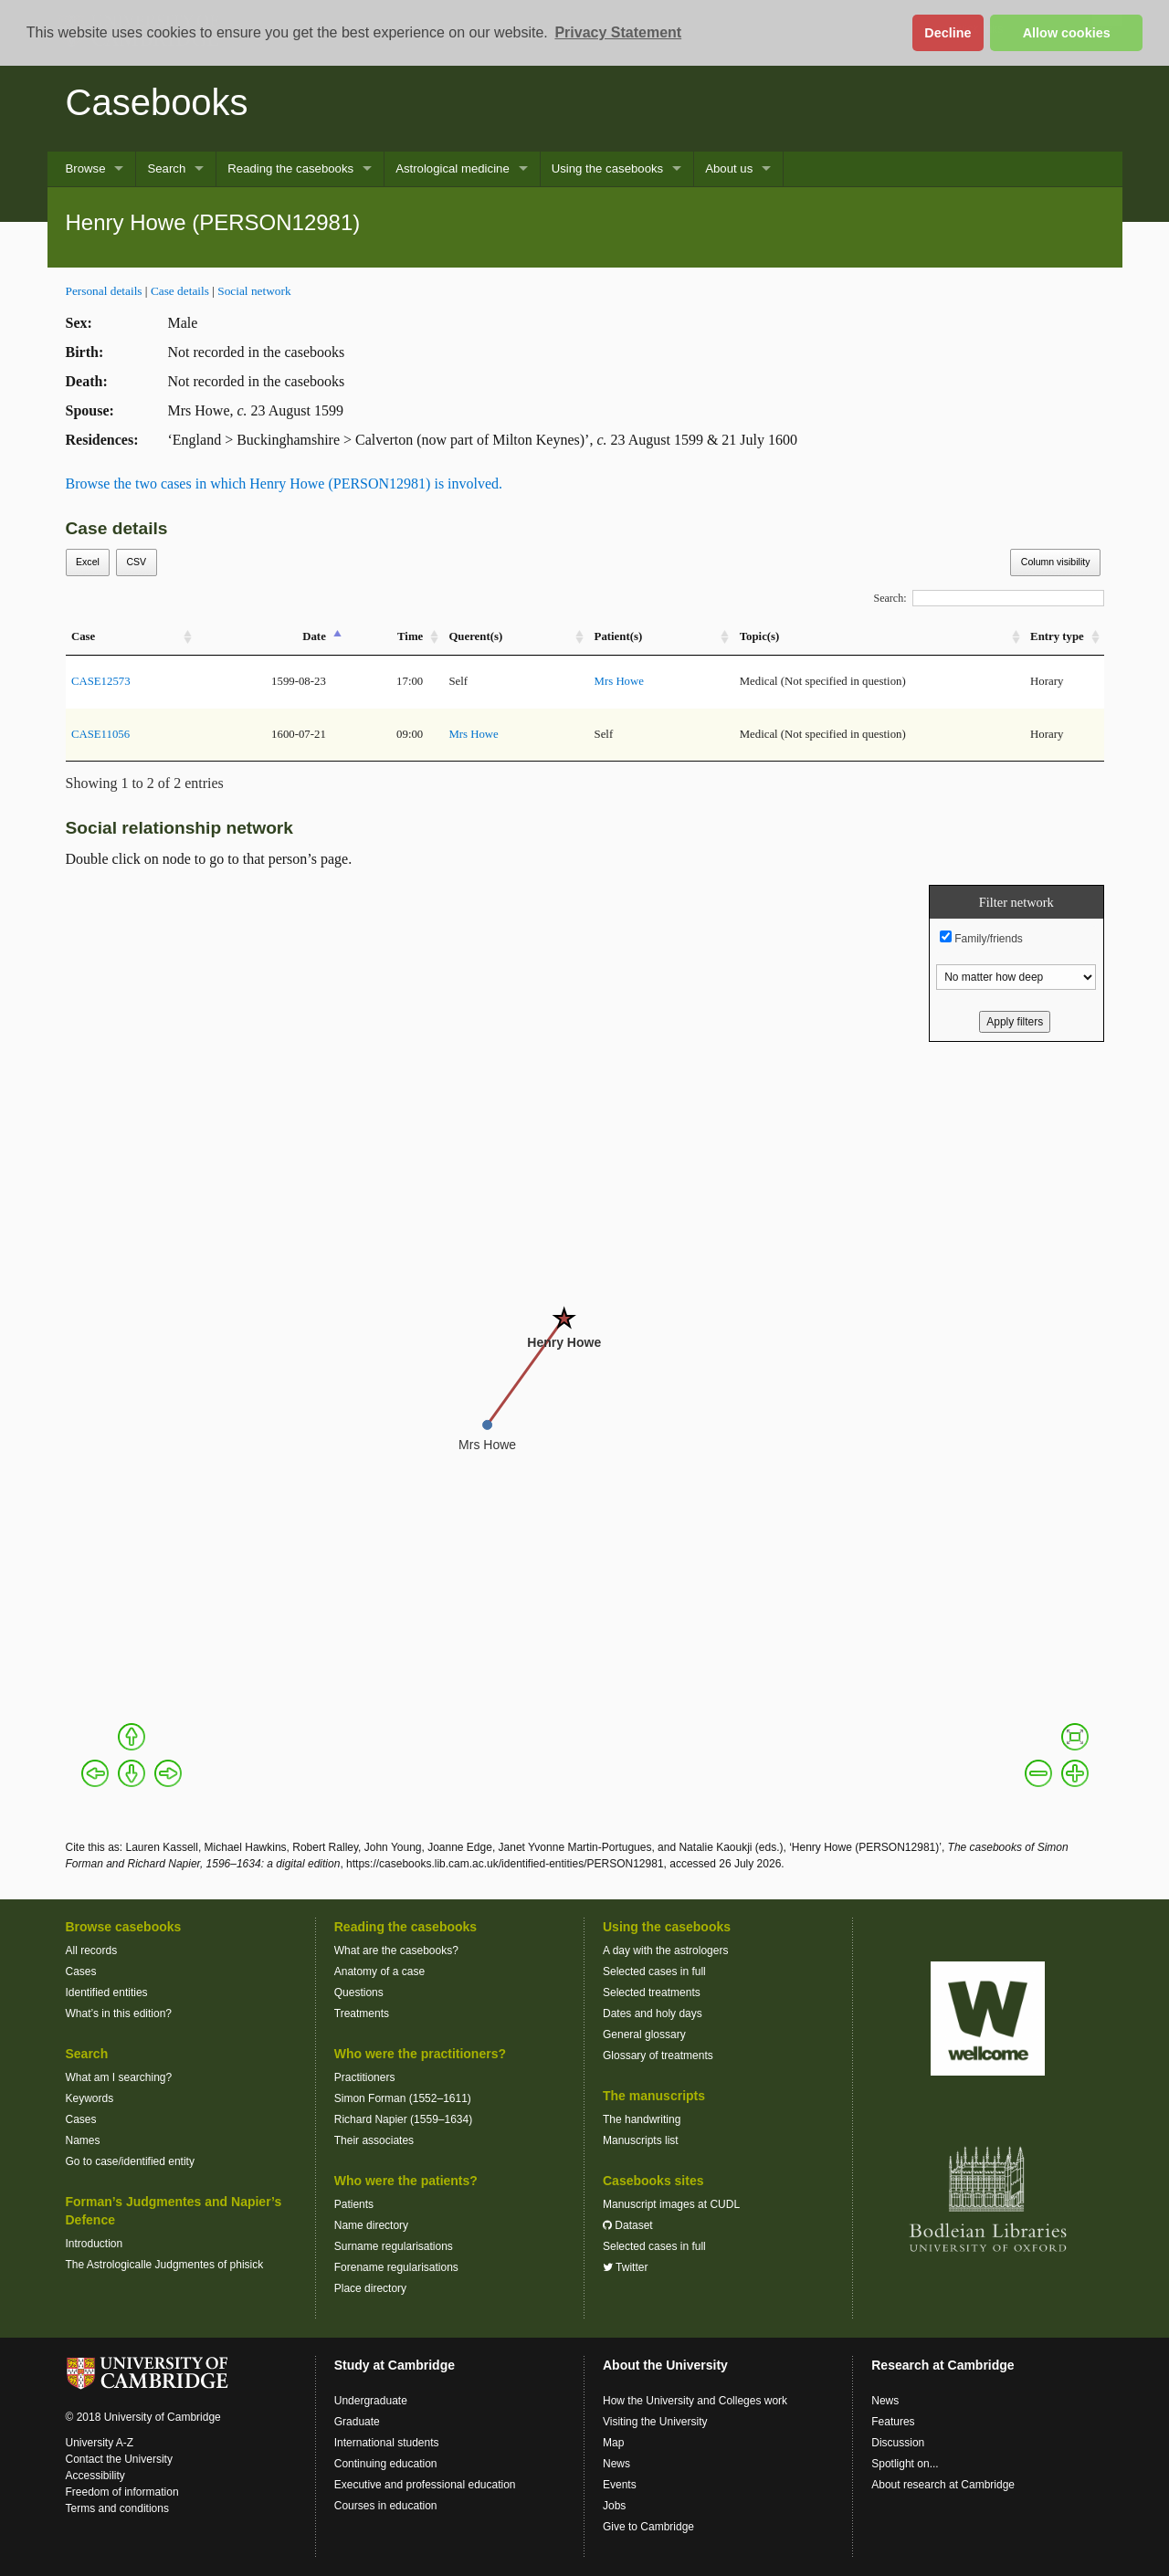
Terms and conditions (117, 2508)
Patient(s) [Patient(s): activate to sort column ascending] (619, 636)
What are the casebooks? (396, 1950)
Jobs (614, 2505)
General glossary (644, 2034)
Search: (989, 598)
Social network (253, 291)
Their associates (374, 2140)
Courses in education (385, 2505)
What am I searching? (119, 2077)
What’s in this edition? (119, 2013)
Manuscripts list (641, 2140)
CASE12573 (101, 681)
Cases (81, 1971)
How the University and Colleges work (695, 2400)
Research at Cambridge (942, 2365)
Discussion (897, 2442)
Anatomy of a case (379, 1971)
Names (83, 2140)
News (616, 2463)
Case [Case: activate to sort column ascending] (83, 636)
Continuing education (385, 2463)
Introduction (94, 2243)
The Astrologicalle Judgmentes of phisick (165, 2264)
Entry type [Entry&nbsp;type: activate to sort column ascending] (1057, 636)
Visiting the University (655, 2421)
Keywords (90, 2098)
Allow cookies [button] (1067, 33)
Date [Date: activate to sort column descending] (314, 636)
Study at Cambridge (394, 2365)
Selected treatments (651, 1992)
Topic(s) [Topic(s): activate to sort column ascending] (760, 636)
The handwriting (641, 2119)
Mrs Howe (619, 681)
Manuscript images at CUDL (671, 2204)
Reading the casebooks (290, 168)
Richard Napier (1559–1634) (403, 2119)
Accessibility (95, 2475)
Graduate (357, 2421)
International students (386, 2442)
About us (729, 168)
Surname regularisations (393, 2246)
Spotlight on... (904, 2463)
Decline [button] (947, 33)
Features (892, 2421)
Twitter (625, 2267)
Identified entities (107, 1992)
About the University (665, 2365)
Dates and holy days (652, 2013)
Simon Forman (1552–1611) (402, 2098)
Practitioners (364, 2077)
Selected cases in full (654, 1971)
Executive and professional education (425, 2484)
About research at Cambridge (943, 2484)
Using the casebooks (607, 168)
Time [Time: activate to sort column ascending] (410, 636)
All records (92, 1950)
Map (613, 2442)
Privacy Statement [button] (617, 32)
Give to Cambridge (648, 2526)
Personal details (104, 291)
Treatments (361, 2013)
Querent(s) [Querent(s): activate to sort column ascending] (475, 636)
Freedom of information (122, 2492)
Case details (180, 291)
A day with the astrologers (665, 1950)
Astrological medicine (452, 168)
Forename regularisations (396, 2267)
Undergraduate (370, 2400)
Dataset (628, 2225)
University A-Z (100, 2442)
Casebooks (157, 102)
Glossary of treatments (658, 2055)
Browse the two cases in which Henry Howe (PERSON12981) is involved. (284, 483)
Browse (86, 168)
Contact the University (119, 2459)
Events (620, 2484)
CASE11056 (100, 734)
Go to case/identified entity (130, 2161)
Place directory (370, 2288)
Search (166, 168)
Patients (354, 2204)
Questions (359, 1992)
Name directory (371, 2225)
